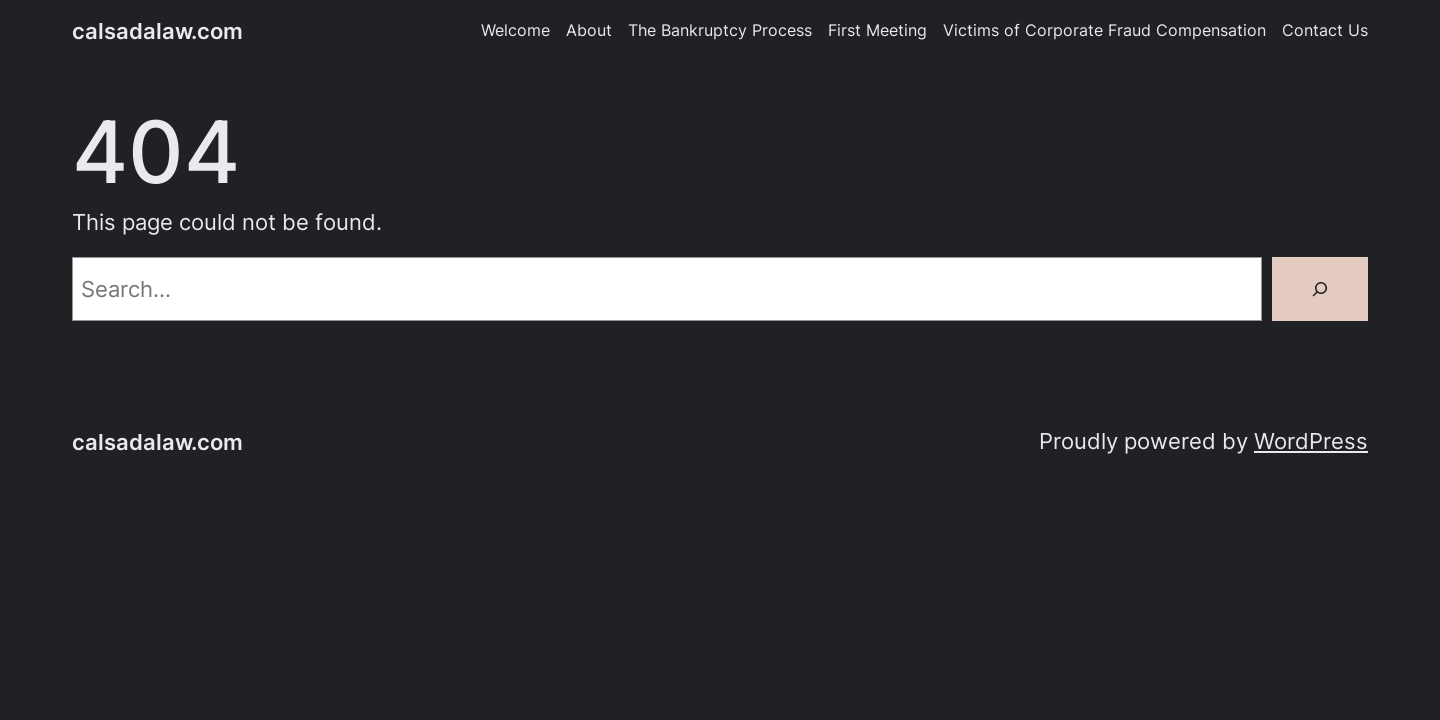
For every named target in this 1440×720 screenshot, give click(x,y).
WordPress (1311, 441)
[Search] (1320, 289)
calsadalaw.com (157, 31)
